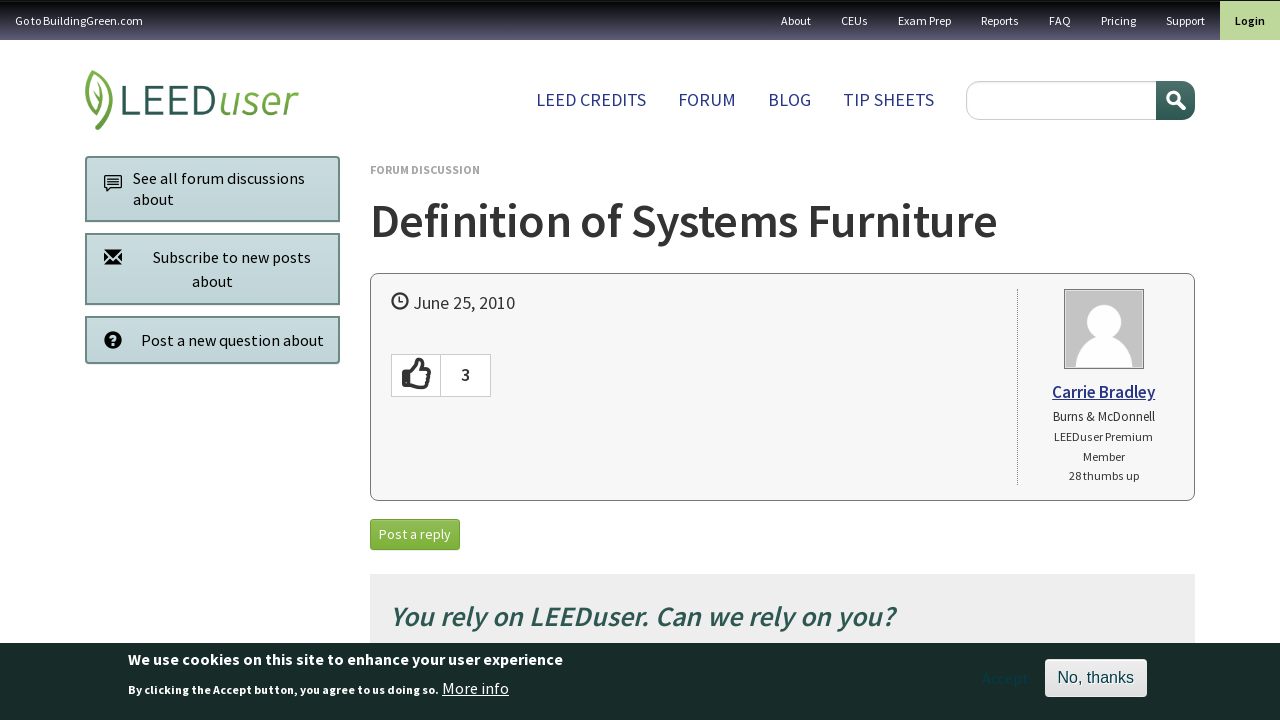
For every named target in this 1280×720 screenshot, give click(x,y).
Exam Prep (924, 20)
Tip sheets (888, 99)
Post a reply (415, 534)
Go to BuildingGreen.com (79, 20)
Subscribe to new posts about (202, 268)
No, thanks (1096, 684)
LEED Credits (591, 99)
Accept (1005, 685)
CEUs (854, 20)
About (796, 20)
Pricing (1118, 20)
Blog (789, 99)
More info (475, 694)
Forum (707, 99)
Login (1250, 20)
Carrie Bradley (1103, 392)
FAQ (1060, 20)
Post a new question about (208, 339)
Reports (1000, 20)
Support (1185, 20)
